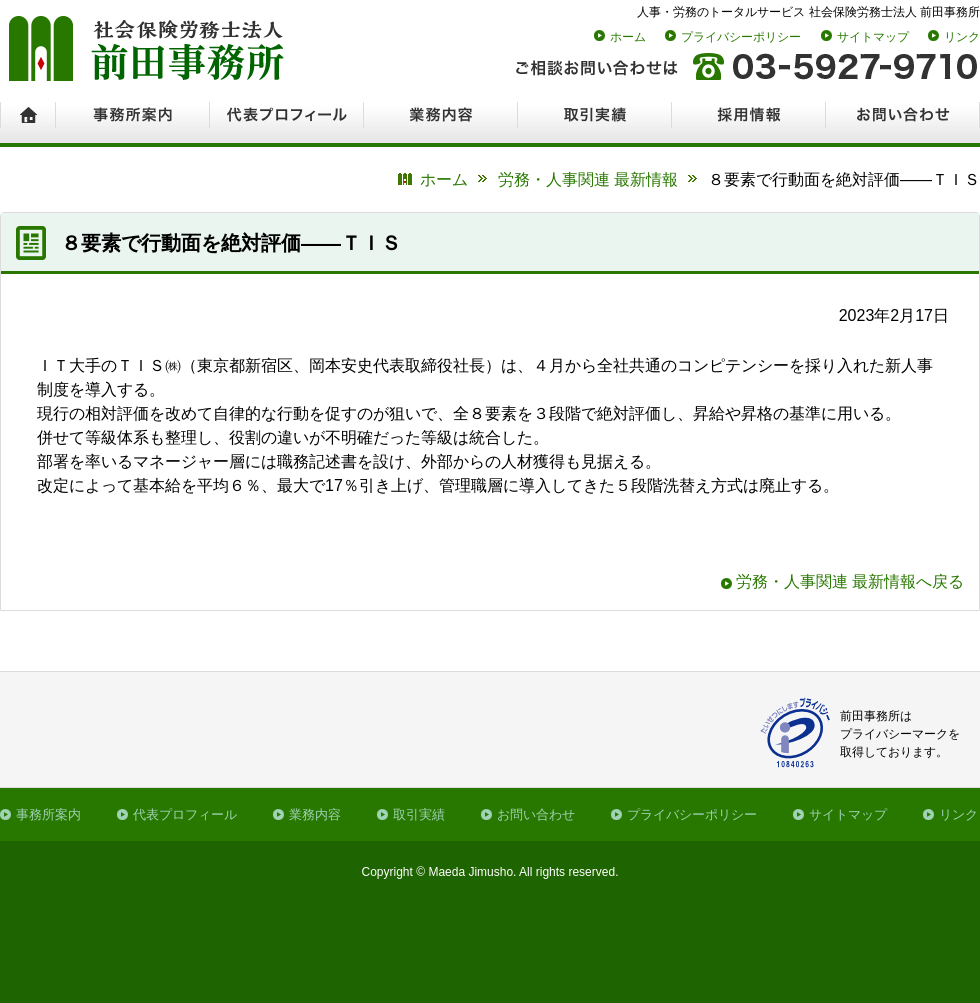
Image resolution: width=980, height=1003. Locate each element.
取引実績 (419, 814)
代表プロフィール (185, 814)
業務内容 (315, 814)
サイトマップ (873, 37)
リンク (962, 37)
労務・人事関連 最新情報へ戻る (850, 581)
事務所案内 (48, 814)
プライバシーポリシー (741, 37)
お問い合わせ (536, 814)
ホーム (628, 37)
